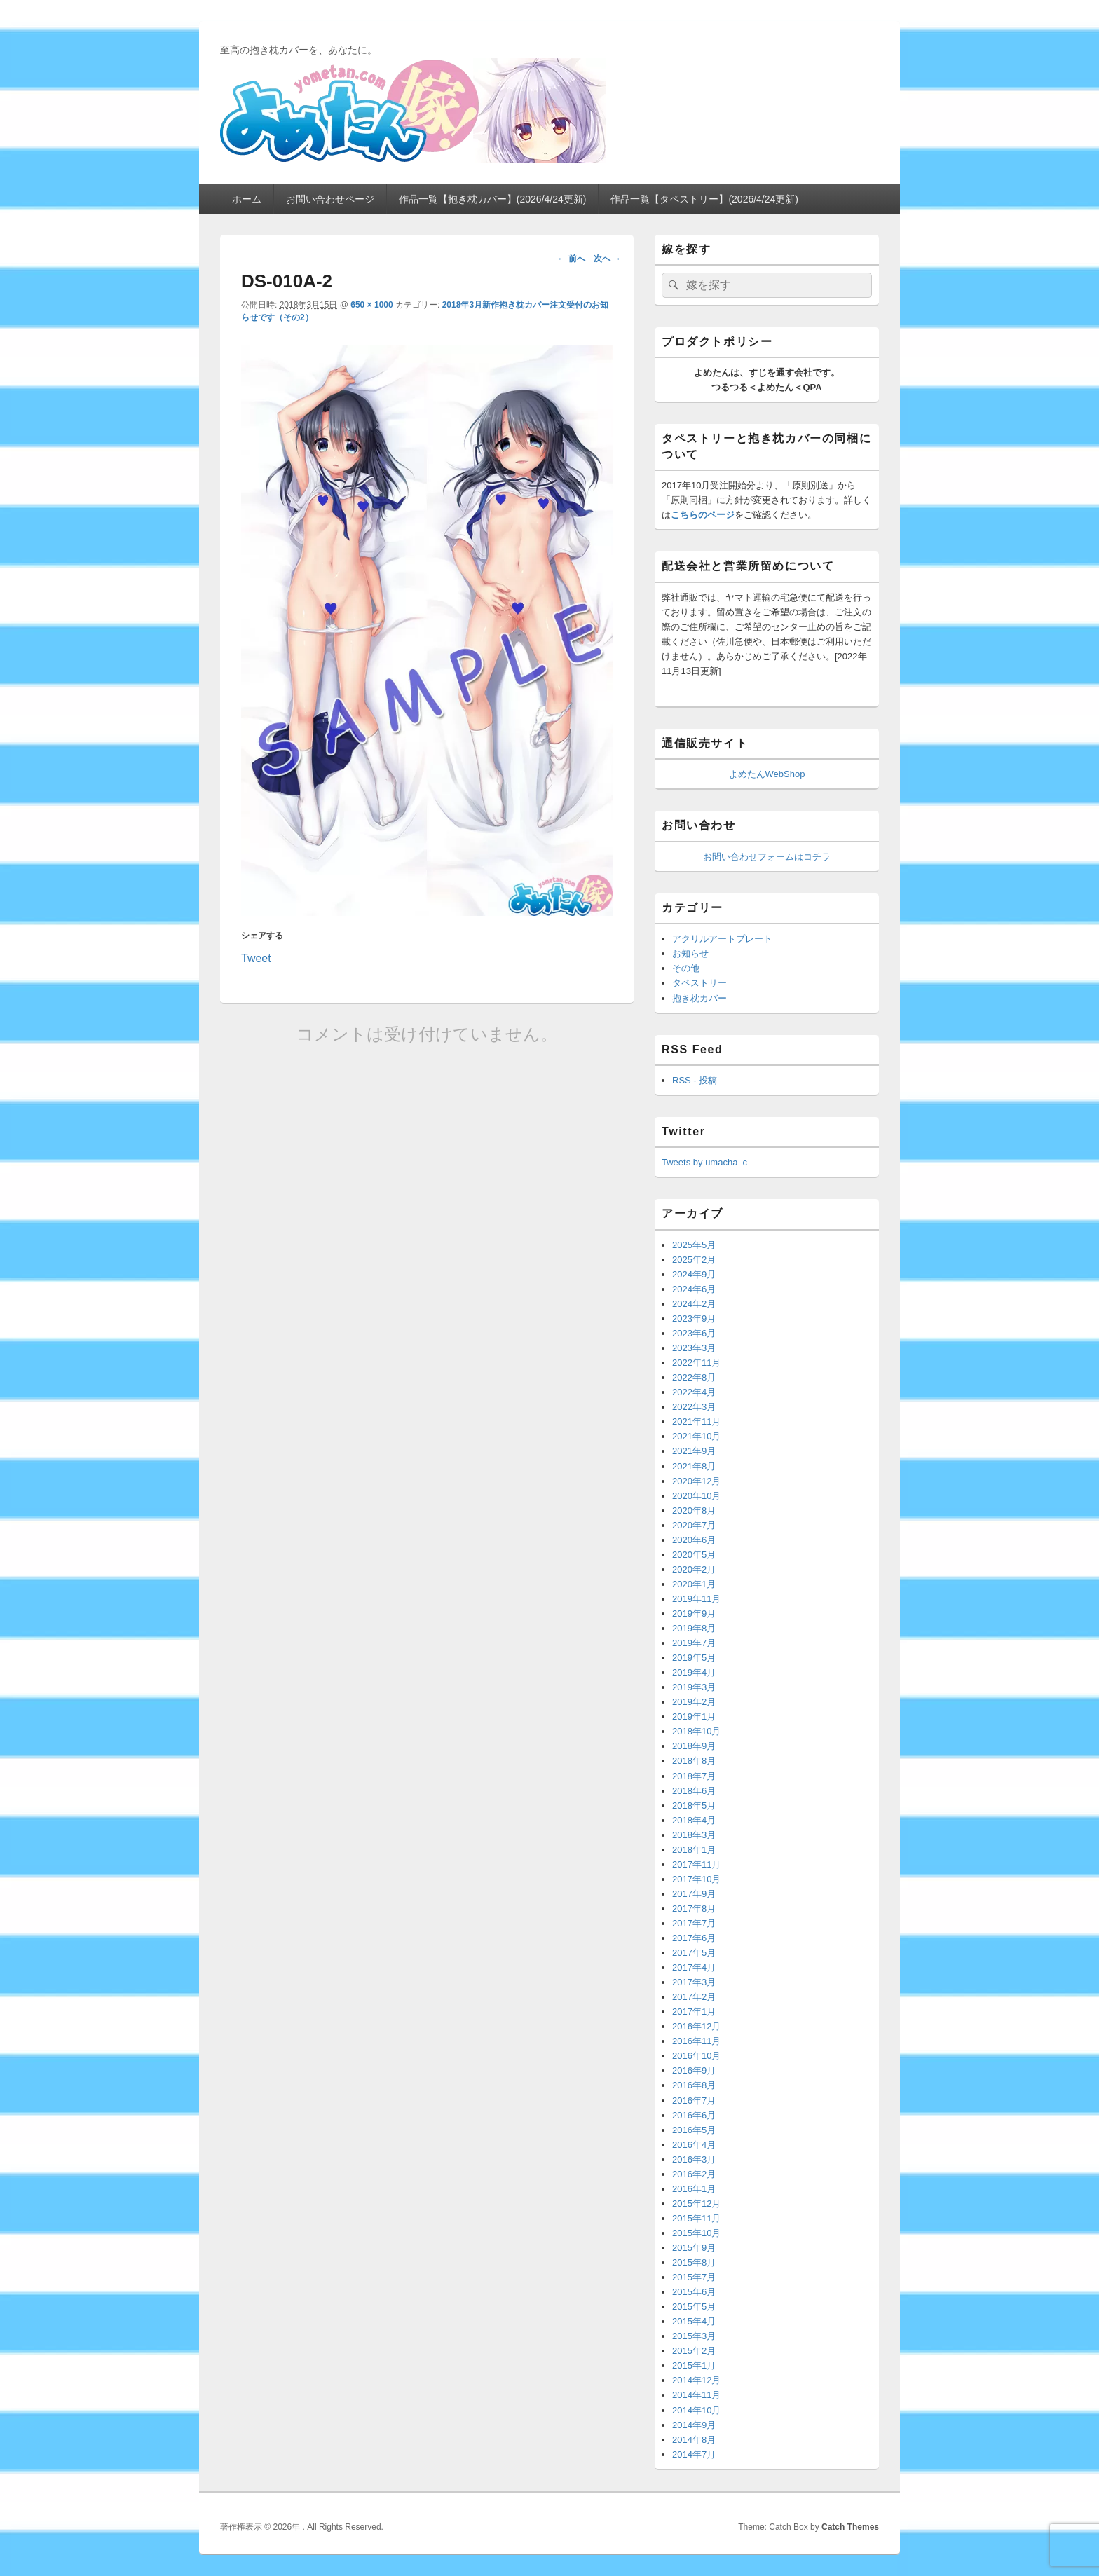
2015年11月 (696, 2218)
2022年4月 (694, 1392)
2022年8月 (694, 1377)
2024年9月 (694, 1274)
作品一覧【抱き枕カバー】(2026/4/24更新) (493, 199)
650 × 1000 (371, 305)
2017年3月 (694, 1982)
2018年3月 (694, 1835)
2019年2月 (694, 1702)
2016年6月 (694, 2115)
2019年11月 (696, 1599)
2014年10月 (696, 2410)
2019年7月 (694, 1643)
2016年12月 (696, 2026)
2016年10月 (696, 2055)
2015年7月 (694, 2277)
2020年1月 (694, 1584)
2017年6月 (694, 1938)
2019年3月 (694, 1687)
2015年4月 (694, 2321)
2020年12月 (696, 1481)
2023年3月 (694, 1348)
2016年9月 (694, 2070)
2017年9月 (694, 1894)
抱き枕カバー (699, 998)
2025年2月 (694, 1259)
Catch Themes (850, 2527)
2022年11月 (696, 1362)
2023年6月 (694, 1333)
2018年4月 (694, 1820)
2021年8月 (694, 1466)
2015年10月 (696, 2233)
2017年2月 (694, 1997)
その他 (685, 968)
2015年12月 (696, 2203)
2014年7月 (694, 2454)
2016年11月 (696, 2041)
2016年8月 (694, 2085)
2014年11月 (696, 2395)
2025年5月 (694, 1245)
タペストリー (699, 983)
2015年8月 (694, 2262)
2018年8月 (694, 1760)
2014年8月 (694, 2439)
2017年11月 (696, 1864)
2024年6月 (694, 1289)
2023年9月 (694, 1318)
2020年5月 (694, 1554)
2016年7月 (694, 2100)
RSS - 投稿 (694, 1080)
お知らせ (690, 953)
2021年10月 (696, 1436)
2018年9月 (694, 1746)
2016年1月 (694, 2189)
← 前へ (571, 258)
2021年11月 (696, 1421)
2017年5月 (694, 1952)
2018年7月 (694, 1776)
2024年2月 (694, 1304)
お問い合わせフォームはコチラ (767, 856)
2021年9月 (694, 1451)
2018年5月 (694, 1805)
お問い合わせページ (330, 199)
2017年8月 (694, 1908)
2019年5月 (694, 1657)
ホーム (246, 199)
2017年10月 (696, 1879)
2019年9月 (694, 1613)
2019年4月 (694, 1672)
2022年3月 (694, 1407)
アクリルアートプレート (722, 938)
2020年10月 (696, 1496)
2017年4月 (694, 1967)
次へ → (607, 258)
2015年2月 (694, 2350)
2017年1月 (694, 2011)
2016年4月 (694, 2144)
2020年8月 (694, 1510)
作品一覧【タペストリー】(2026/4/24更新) (704, 199)
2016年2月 (694, 2174)
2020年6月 (694, 1540)
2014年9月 (694, 2425)
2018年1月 (694, 1849)
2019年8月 (694, 1628)
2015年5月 (694, 2306)
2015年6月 (694, 2292)
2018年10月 (696, 1731)
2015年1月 (694, 2365)
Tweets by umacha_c (704, 1162)
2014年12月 (696, 2380)
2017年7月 (694, 1923)
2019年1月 (694, 1716)
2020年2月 (694, 1569)
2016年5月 (694, 2130)
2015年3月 (694, 2336)
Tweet (256, 957)
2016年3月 (694, 2159)
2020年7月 (694, 1525)
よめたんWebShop (767, 774)
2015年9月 (694, 2247)
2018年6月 (694, 1791)
